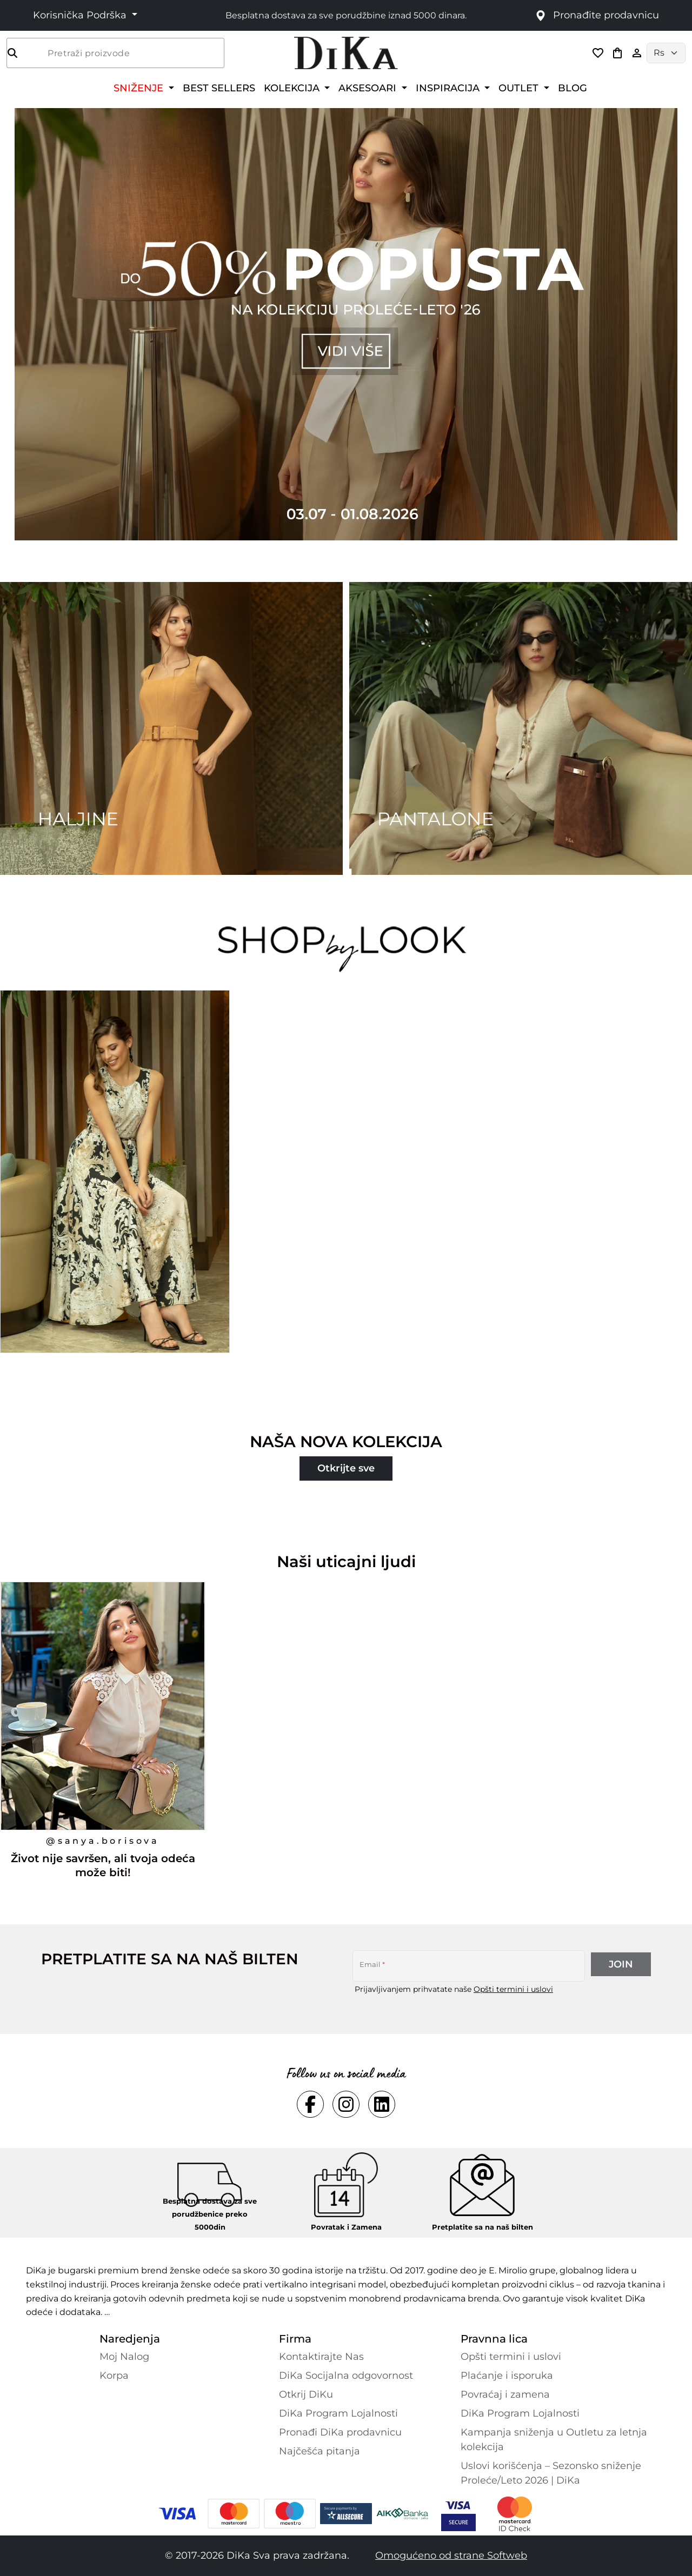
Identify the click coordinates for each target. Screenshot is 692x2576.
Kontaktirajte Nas (321, 2357)
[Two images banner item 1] (171, 728)
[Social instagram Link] (346, 2104)
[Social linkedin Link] (381, 2104)
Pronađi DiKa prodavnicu (340, 2432)
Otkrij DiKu (306, 2394)
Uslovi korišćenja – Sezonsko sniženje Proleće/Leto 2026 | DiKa (551, 2473)
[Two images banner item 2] (520, 728)
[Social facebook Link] (310, 2104)
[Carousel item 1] (346, 323)
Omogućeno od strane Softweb (451, 2555)
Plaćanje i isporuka (507, 2375)
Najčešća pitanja (319, 2451)
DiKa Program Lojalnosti (338, 2413)
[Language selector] (666, 53)
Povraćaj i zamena (505, 2394)
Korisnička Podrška (81, 15)
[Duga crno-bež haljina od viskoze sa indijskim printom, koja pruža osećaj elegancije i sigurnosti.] (116, 1192)
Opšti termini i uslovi (513, 1989)
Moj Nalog (124, 2357)
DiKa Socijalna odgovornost (346, 2375)
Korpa (114, 2375)
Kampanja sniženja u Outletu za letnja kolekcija (554, 2439)
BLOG (572, 87)
